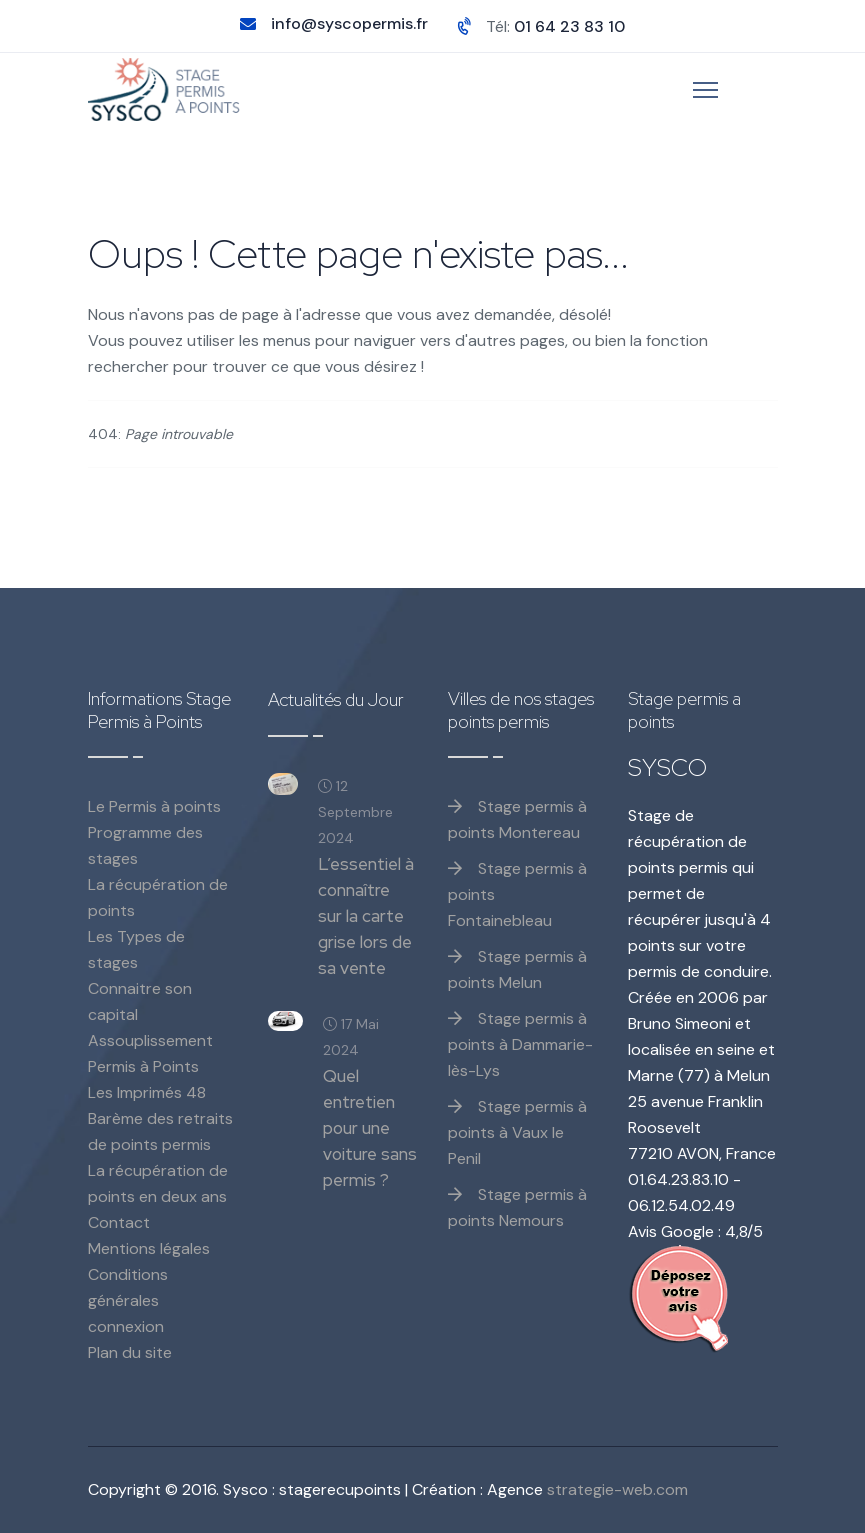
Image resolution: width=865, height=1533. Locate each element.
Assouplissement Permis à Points (150, 1053)
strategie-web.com (617, 1489)
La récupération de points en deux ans (158, 1183)
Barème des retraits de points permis (160, 1131)
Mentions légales (149, 1248)
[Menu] (705, 90)
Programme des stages (145, 845)
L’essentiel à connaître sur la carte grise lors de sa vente (366, 916)
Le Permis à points (154, 806)
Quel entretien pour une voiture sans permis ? (370, 1128)
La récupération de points (158, 897)
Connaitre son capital (140, 1001)
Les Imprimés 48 (147, 1092)
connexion (126, 1326)
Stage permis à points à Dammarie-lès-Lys (520, 1044)
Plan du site (130, 1352)
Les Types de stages (136, 949)
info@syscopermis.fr (349, 23)
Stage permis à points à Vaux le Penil (517, 1132)
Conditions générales (128, 1287)
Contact (119, 1222)
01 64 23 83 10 (569, 26)
